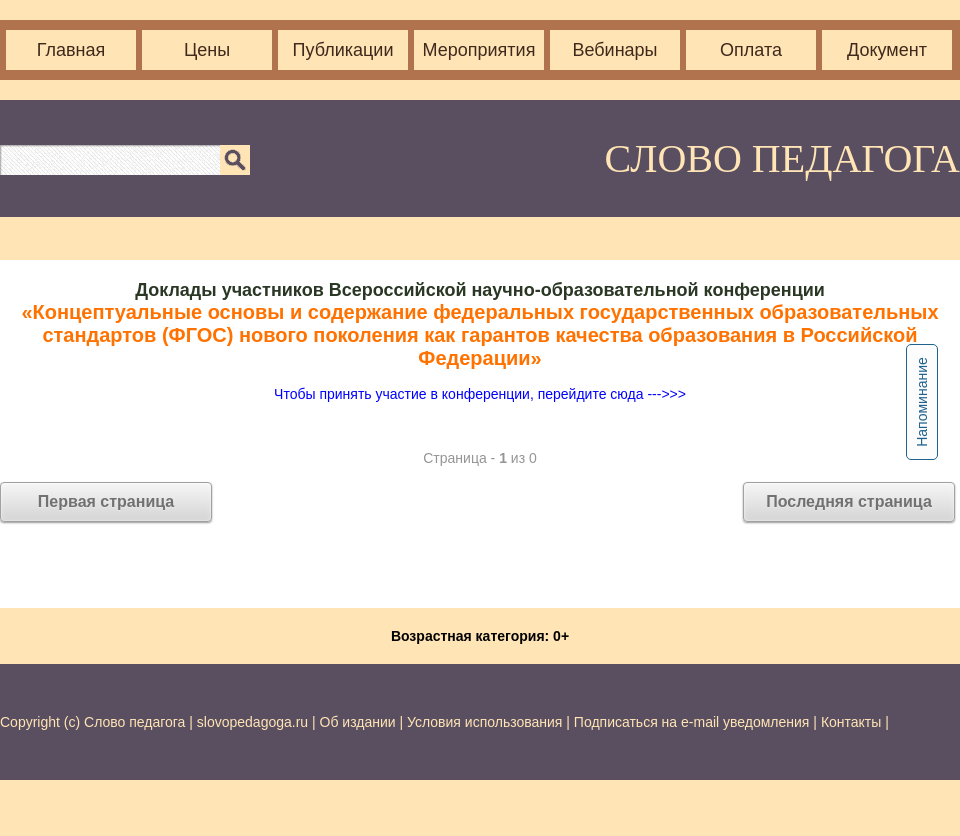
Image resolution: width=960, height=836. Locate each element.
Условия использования (484, 722)
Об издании (358, 722)
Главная (71, 50)
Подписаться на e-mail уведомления (692, 722)
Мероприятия (479, 50)
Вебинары (614, 50)
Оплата (751, 50)
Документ (887, 50)
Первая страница (106, 501)
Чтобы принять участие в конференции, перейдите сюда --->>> (480, 394)
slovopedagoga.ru (254, 722)
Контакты (851, 722)
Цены (207, 50)
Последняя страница (849, 501)
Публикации (343, 50)
